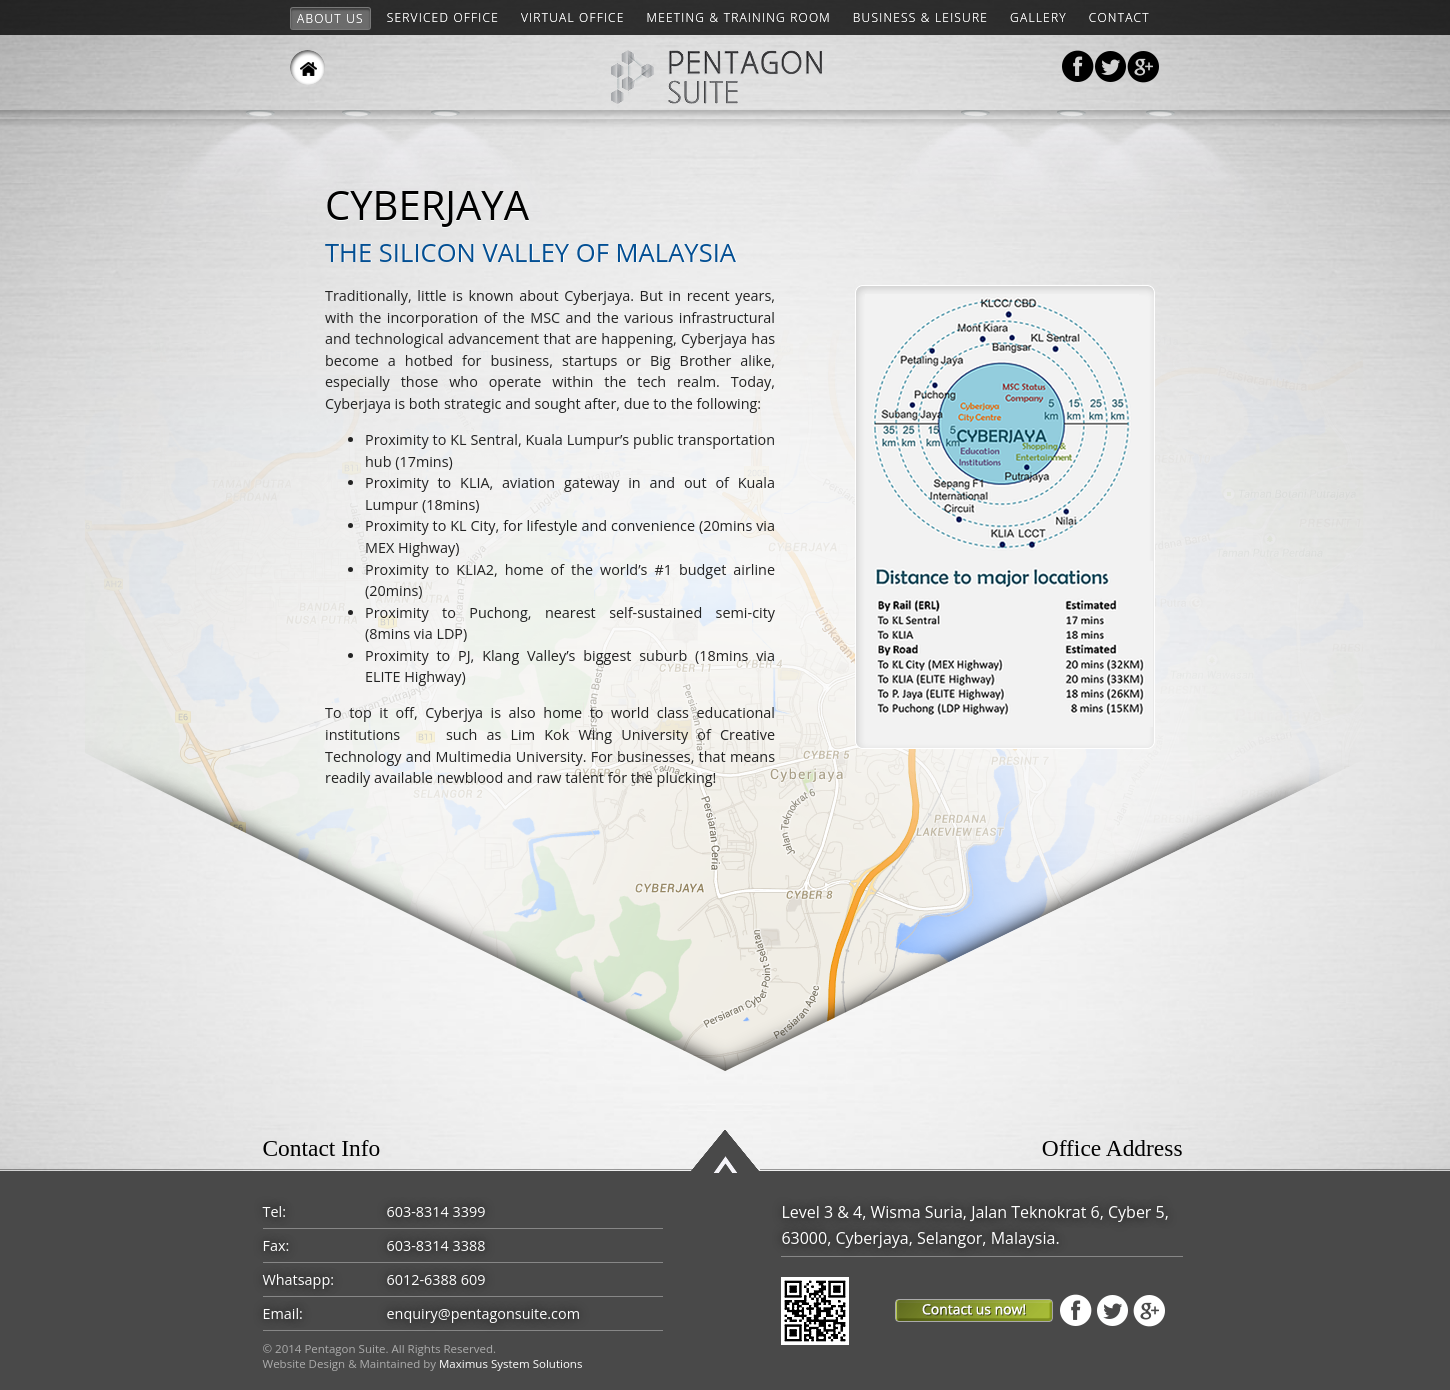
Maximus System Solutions (510, 1363)
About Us (330, 18)
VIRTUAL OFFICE (573, 17)
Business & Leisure (920, 17)
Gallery (1038, 17)
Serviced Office (443, 17)
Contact (1119, 17)
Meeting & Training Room (739, 17)
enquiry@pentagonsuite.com (483, 1313)
